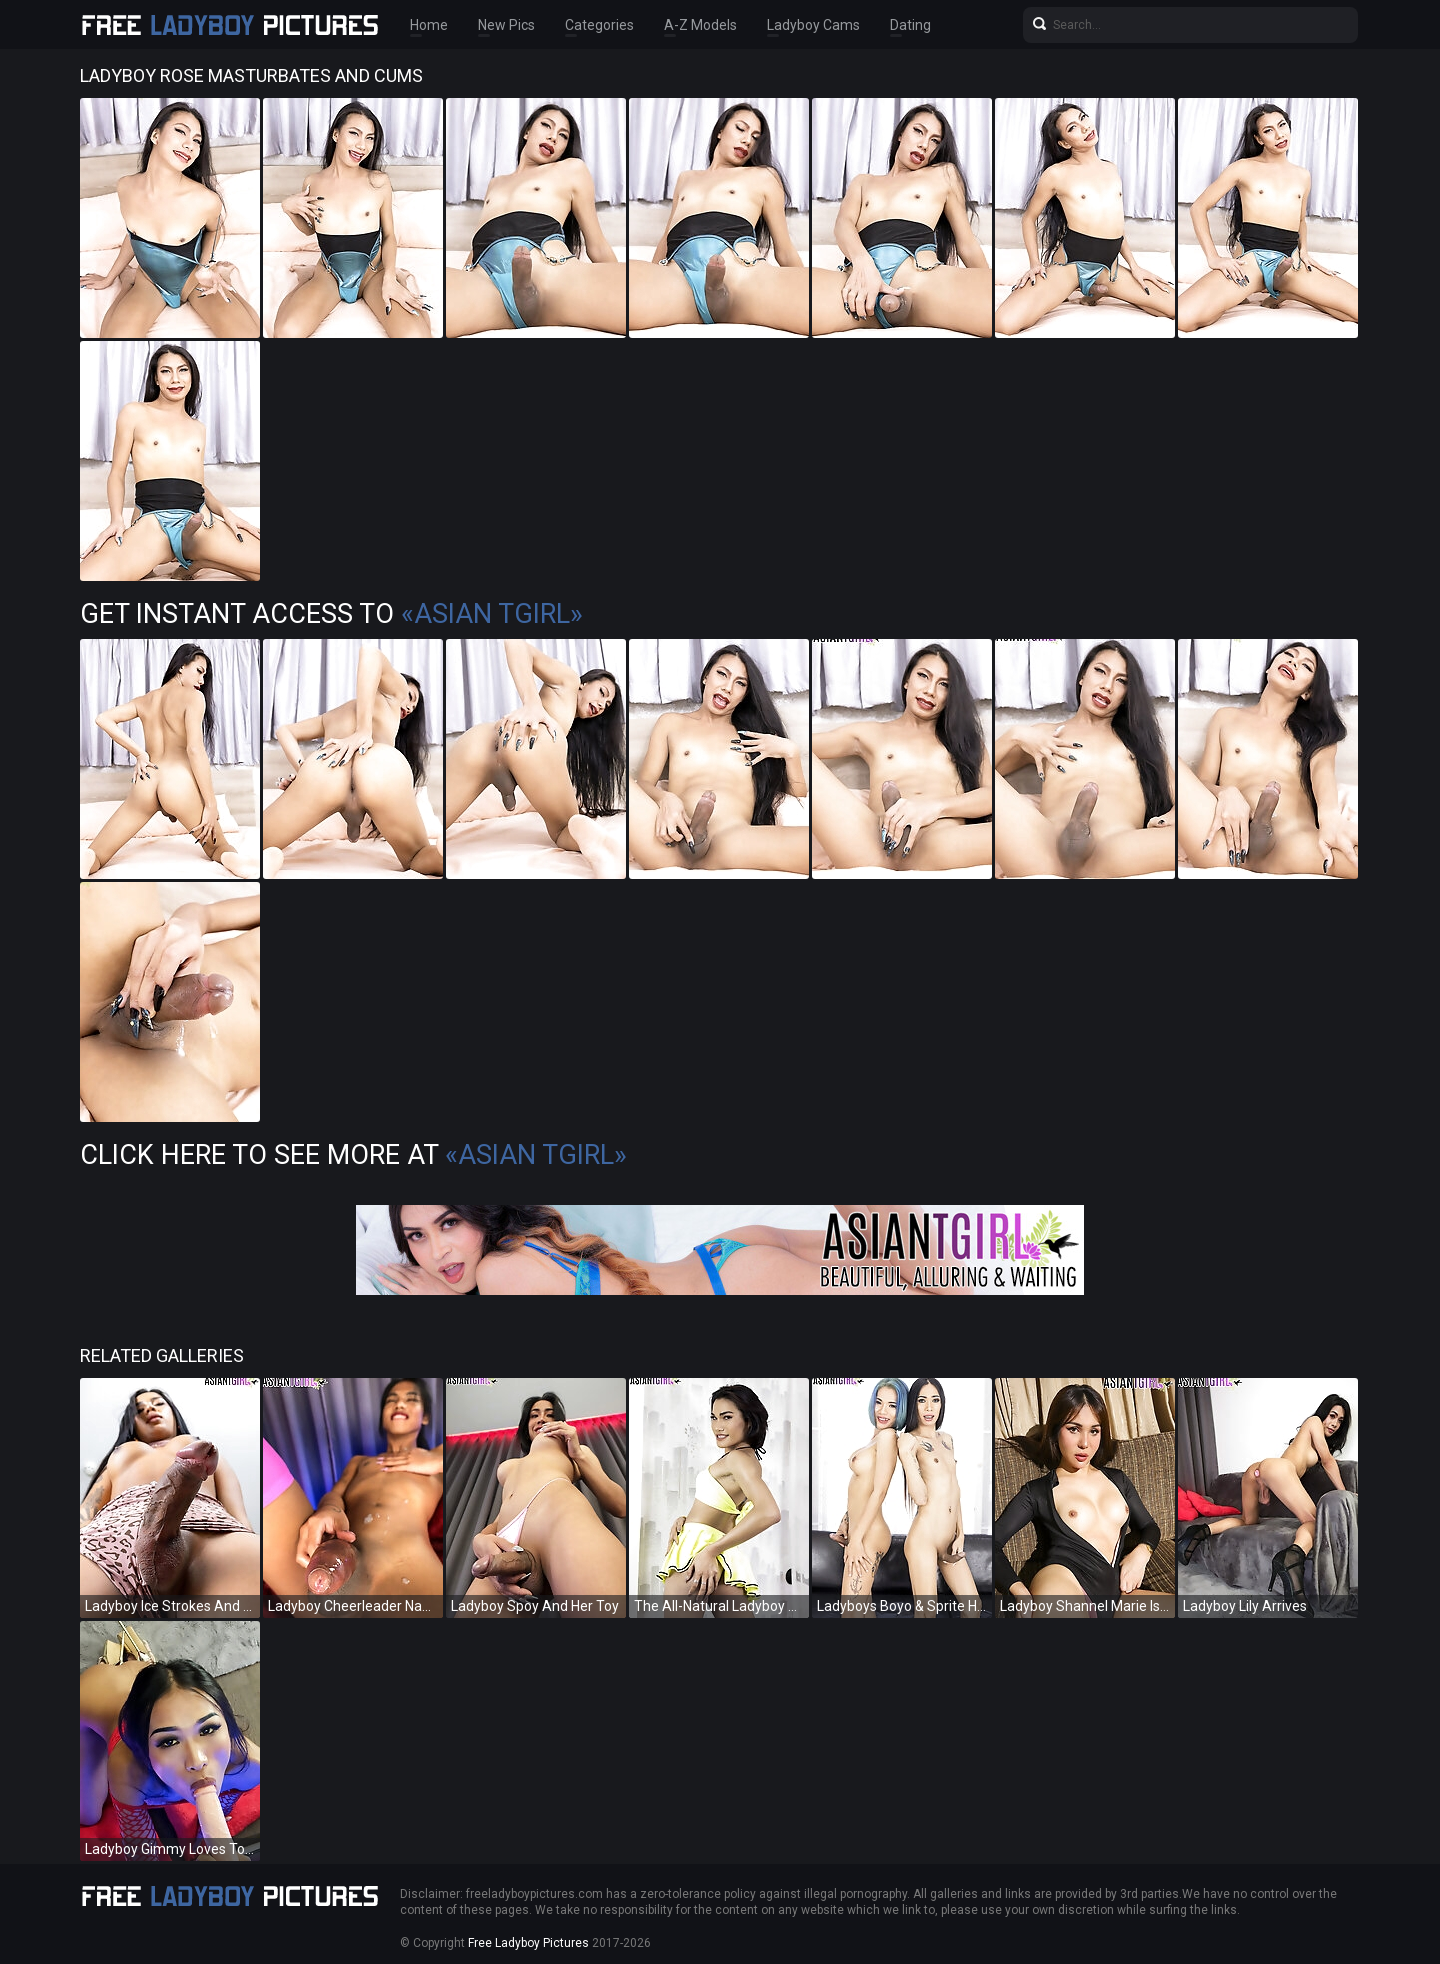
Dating (910, 25)
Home (429, 25)
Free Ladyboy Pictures (528, 1943)
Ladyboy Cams (813, 25)
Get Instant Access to (331, 614)
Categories (599, 25)
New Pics (506, 25)
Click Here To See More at (353, 1155)
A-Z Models (700, 25)
